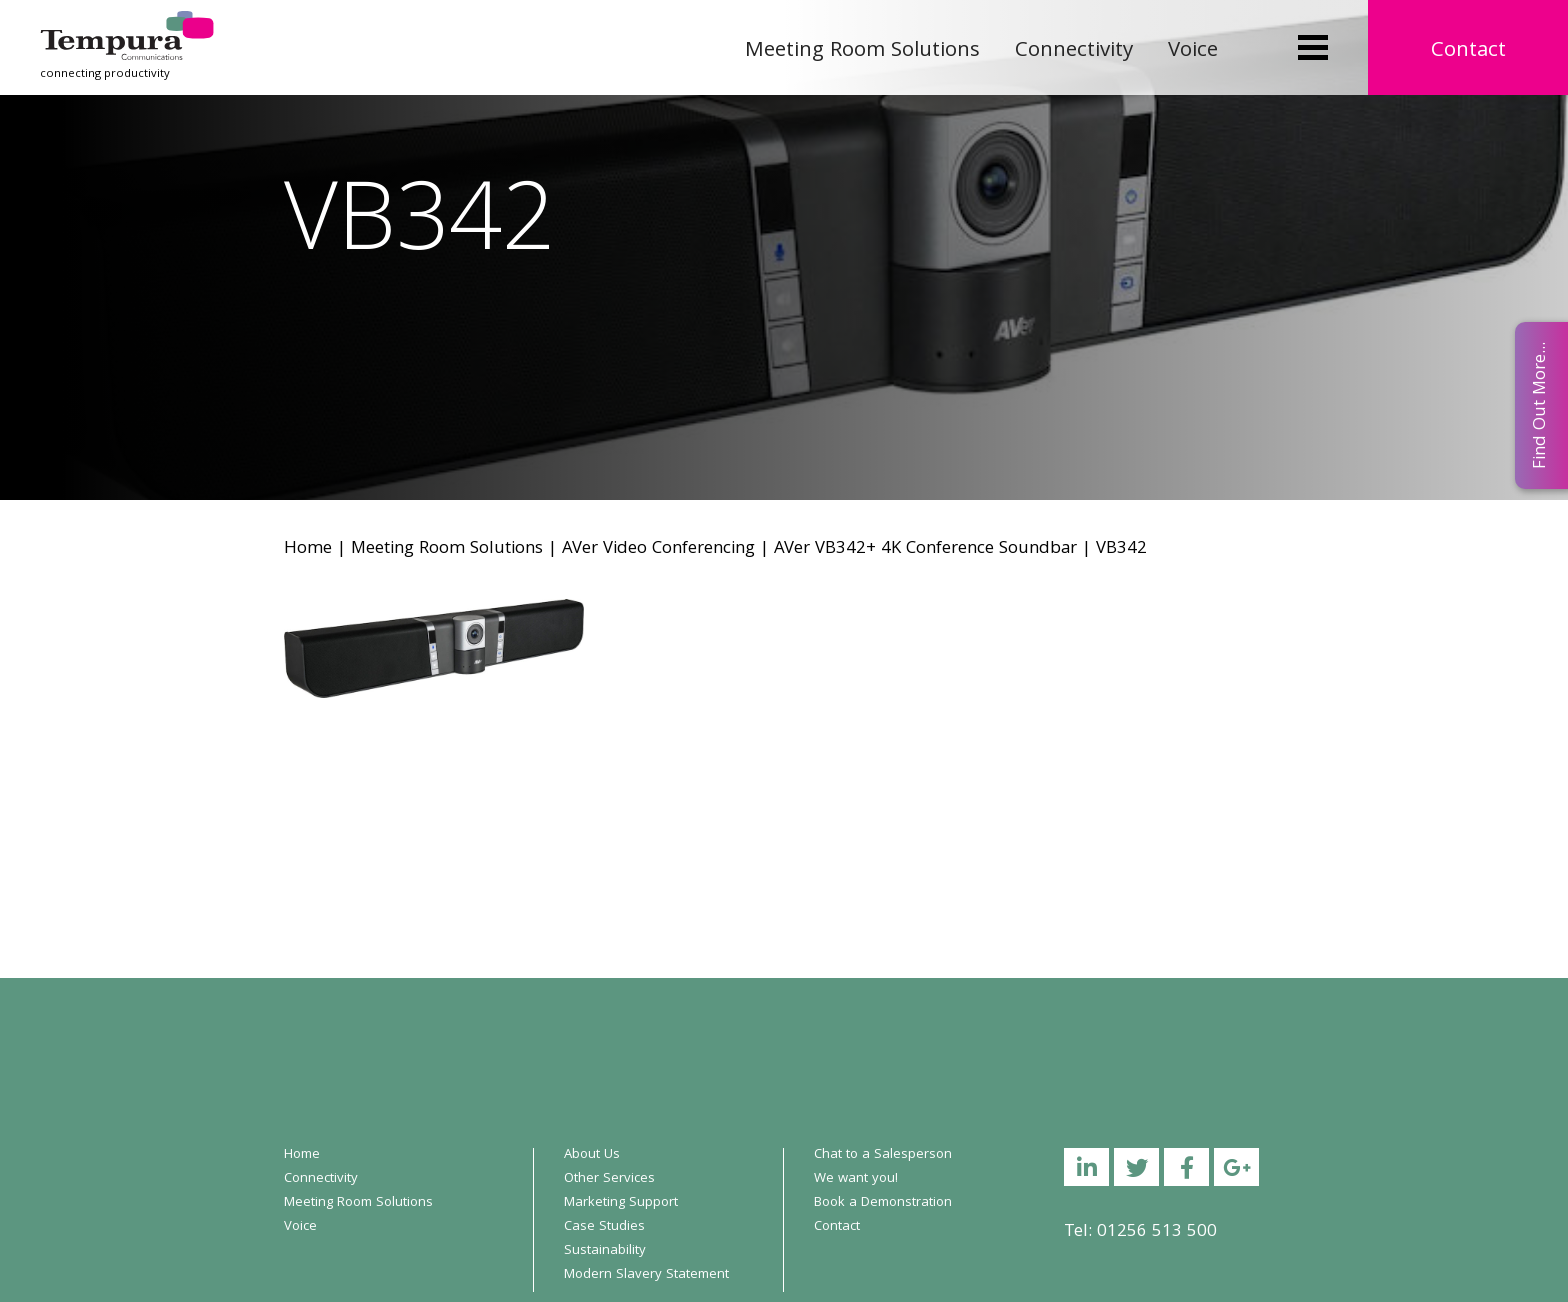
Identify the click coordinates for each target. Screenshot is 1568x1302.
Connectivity (1074, 51)
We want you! (856, 1179)
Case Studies (604, 1227)
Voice (1193, 51)
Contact (1468, 51)
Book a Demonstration (883, 1203)
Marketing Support (621, 1203)
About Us (592, 1155)
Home (308, 549)
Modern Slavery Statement (646, 1275)
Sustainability (605, 1251)
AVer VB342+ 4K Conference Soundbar (925, 549)
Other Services (609, 1179)
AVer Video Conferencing (658, 549)
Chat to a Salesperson (883, 1155)
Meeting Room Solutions (862, 51)
